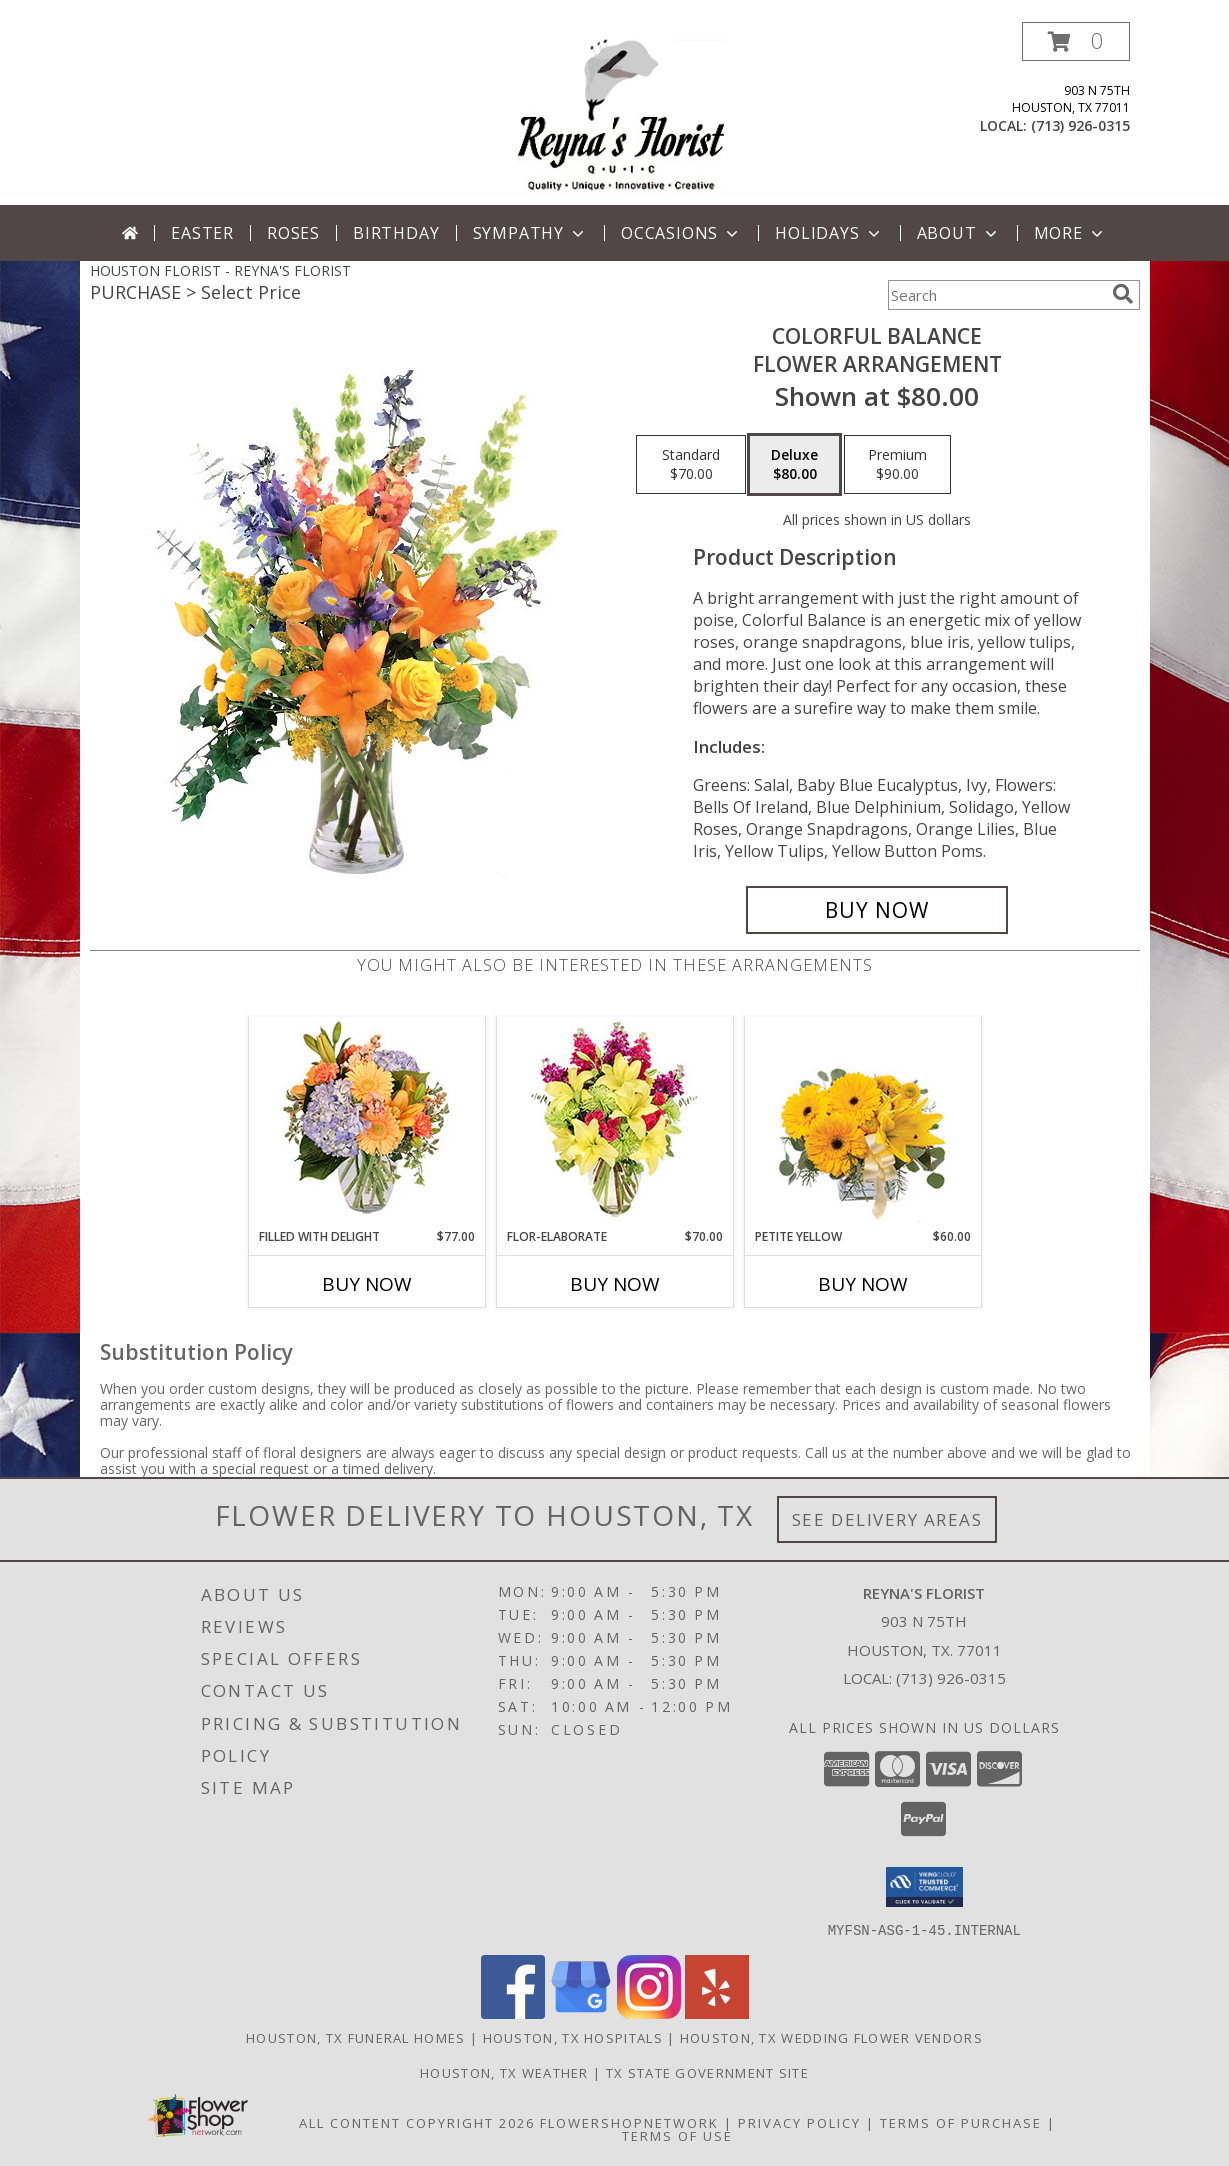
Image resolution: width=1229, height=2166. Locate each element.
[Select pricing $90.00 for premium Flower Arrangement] (897, 465)
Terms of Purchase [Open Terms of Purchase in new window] (961, 2122)
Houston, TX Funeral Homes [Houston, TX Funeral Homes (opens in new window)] (356, 2037)
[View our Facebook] (513, 2012)
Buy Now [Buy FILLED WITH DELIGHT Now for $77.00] (367, 1284)
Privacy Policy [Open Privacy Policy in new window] (799, 2122)
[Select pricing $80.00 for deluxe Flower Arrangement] (794, 465)
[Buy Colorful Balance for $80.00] (877, 910)
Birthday (396, 233)
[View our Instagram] (649, 2012)
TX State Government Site (707, 2072)
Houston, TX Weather (504, 2072)
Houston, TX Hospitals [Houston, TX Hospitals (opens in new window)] (573, 2037)
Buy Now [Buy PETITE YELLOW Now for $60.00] (863, 1284)
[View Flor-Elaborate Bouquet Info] (614, 1122)
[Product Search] (996, 295)
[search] (1123, 294)
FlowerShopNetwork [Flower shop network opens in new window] (629, 2122)
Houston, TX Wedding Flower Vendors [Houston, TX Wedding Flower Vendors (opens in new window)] (831, 2037)
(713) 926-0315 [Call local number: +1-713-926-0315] (1080, 125)
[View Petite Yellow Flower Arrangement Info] (862, 1122)
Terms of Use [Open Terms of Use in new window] (677, 2135)
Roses (293, 233)
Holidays (829, 233)
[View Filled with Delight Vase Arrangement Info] (366, 1122)
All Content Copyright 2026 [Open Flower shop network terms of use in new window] (417, 2122)
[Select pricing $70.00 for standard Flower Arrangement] (691, 465)
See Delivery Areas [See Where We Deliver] (887, 1519)
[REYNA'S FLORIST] (621, 113)
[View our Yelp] (717, 2012)
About (959, 233)
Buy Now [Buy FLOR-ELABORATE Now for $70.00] (615, 1284)
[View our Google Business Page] (581, 2012)
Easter (202, 233)
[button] (1076, 41)
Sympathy (530, 233)
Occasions (681, 233)
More (1070, 233)
